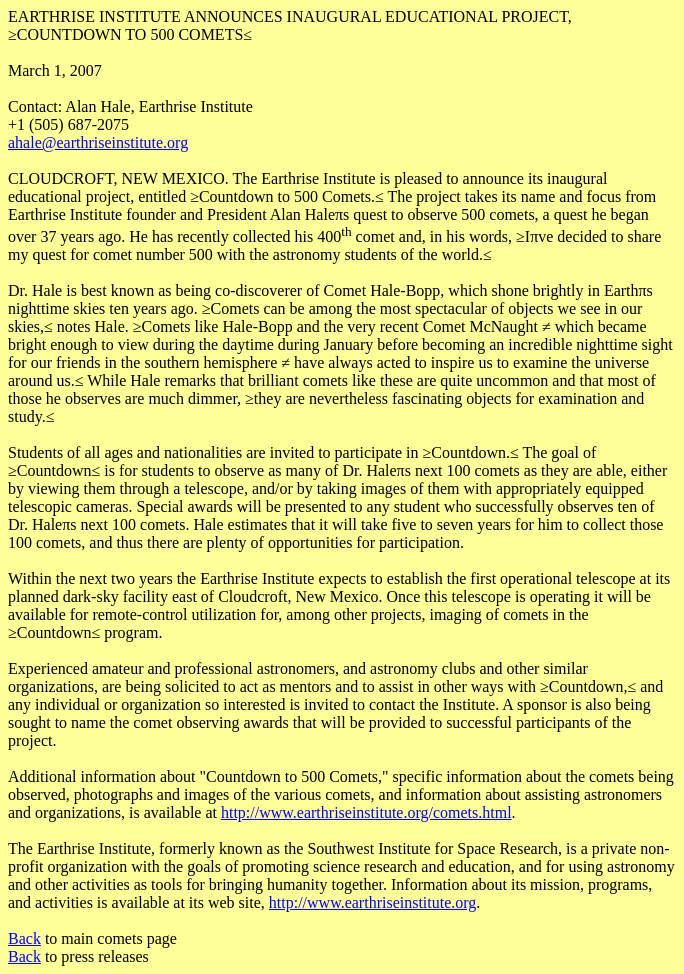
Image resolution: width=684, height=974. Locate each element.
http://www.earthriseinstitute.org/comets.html (366, 812)
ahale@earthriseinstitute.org (98, 142)
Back (24, 938)
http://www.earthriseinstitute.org (373, 902)
